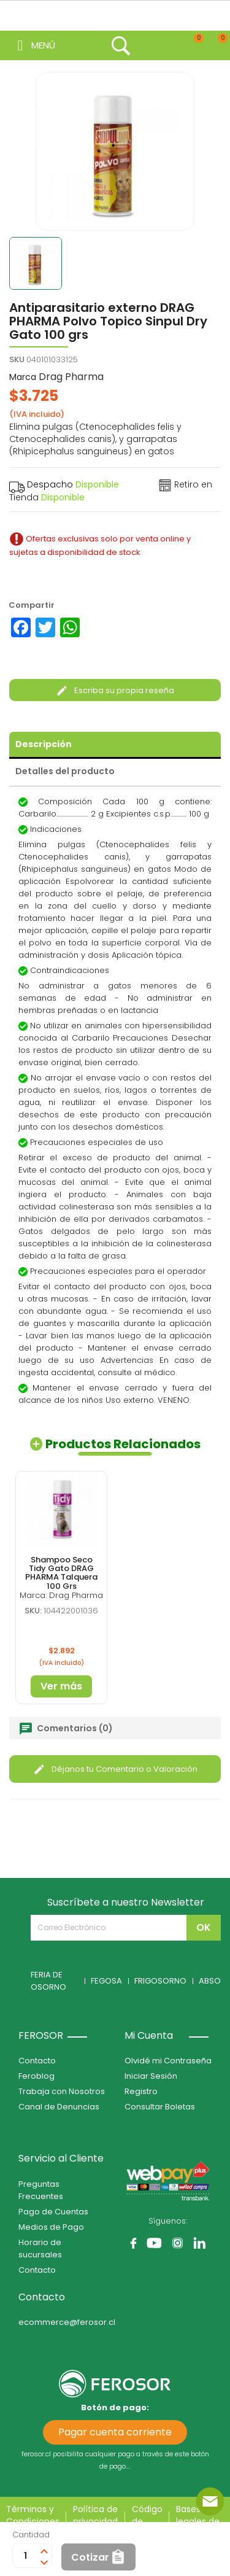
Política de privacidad (95, 2515)
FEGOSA (106, 1981)
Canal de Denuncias (58, 2106)
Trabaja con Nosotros (61, 2091)
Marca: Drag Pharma (61, 1595)
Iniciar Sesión (151, 2076)
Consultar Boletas (160, 2106)
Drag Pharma (71, 377)
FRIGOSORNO (160, 1981)
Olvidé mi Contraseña (168, 2060)
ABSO (210, 1981)
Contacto (37, 2060)
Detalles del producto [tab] (65, 771)
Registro (141, 2091)
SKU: (33, 1610)
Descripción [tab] (43, 744)
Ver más (61, 1686)
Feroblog (36, 2076)
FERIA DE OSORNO (48, 1981)
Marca (22, 377)
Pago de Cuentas (53, 2211)
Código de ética (147, 2521)
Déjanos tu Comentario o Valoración (115, 1769)
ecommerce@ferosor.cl (66, 2322)
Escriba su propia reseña (115, 690)
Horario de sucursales (40, 2248)
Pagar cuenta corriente (115, 2432)
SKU (17, 359)
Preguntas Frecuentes (40, 2190)
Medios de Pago (51, 2227)
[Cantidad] (25, 2555)
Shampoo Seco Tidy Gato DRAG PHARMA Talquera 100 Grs (61, 1573)
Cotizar (90, 2557)
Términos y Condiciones (32, 2515)
